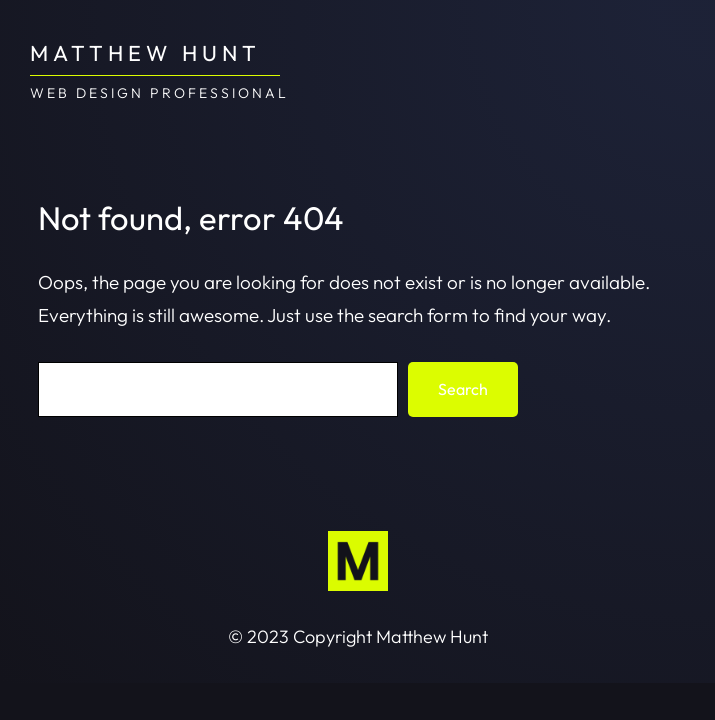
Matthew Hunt (145, 53)
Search (463, 389)
